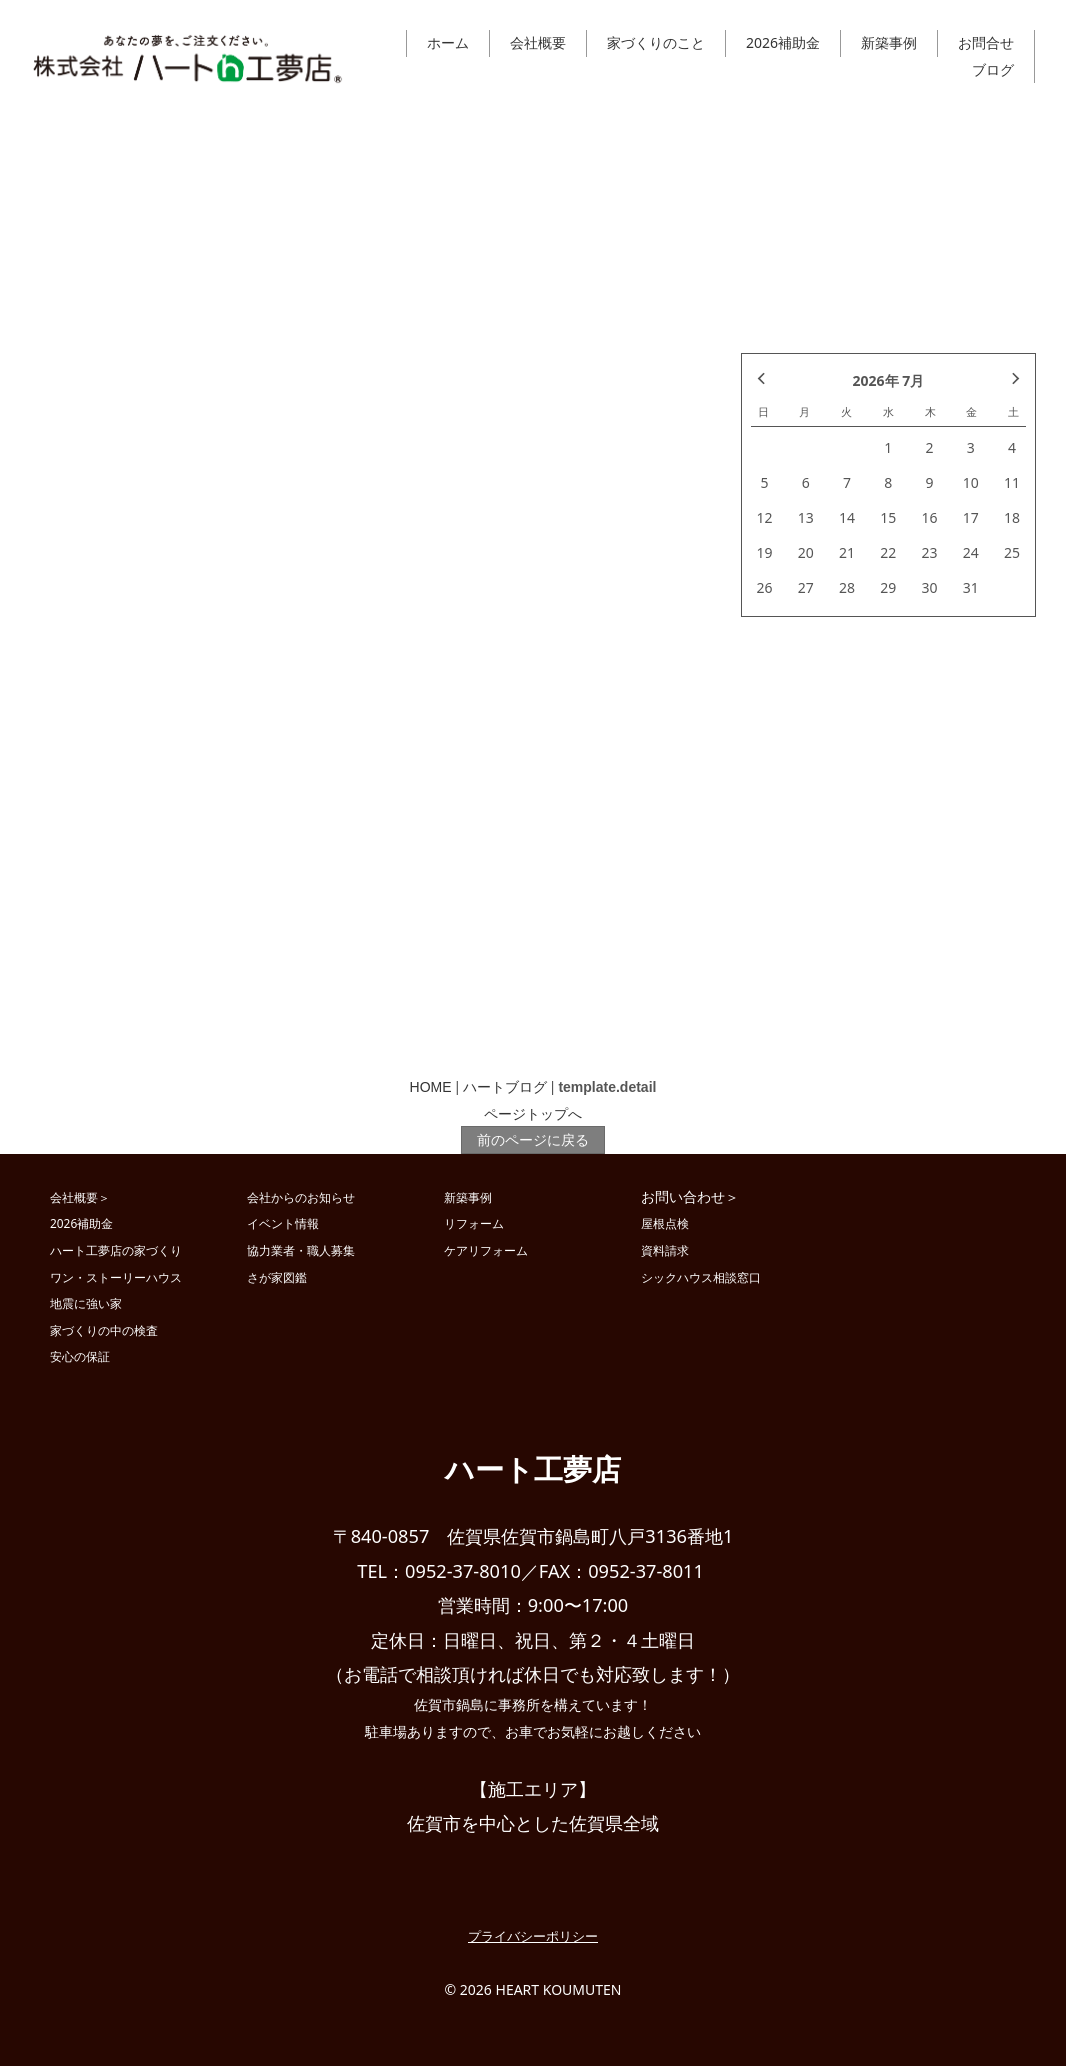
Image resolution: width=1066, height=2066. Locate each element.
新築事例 (889, 42)
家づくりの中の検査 (104, 1330)
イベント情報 (283, 1223)
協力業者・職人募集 (301, 1250)
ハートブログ (505, 1087)
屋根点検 (665, 1223)
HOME (431, 1087)
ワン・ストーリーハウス (116, 1277)
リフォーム (474, 1223)
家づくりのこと (656, 42)
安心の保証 (80, 1356)
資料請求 (665, 1250)
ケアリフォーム (486, 1250)
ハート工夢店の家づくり (116, 1250)
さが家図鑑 (277, 1277)
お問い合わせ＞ (690, 1196)
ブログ (993, 69)
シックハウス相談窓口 (701, 1277)
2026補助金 (783, 42)
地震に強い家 (86, 1303)
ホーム (448, 42)
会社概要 (538, 42)
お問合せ (986, 42)
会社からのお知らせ (301, 1197)
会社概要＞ (80, 1197)
